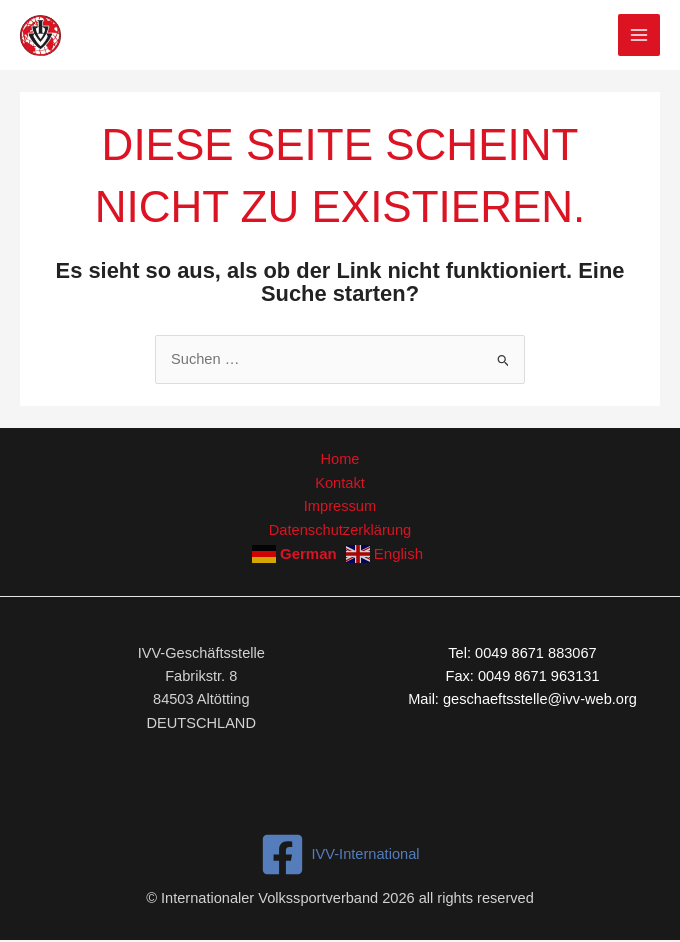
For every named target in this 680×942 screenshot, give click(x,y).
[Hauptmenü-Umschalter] (639, 35)
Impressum (340, 506)
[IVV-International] (340, 853)
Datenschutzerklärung (340, 529)
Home (340, 459)
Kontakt (339, 482)
